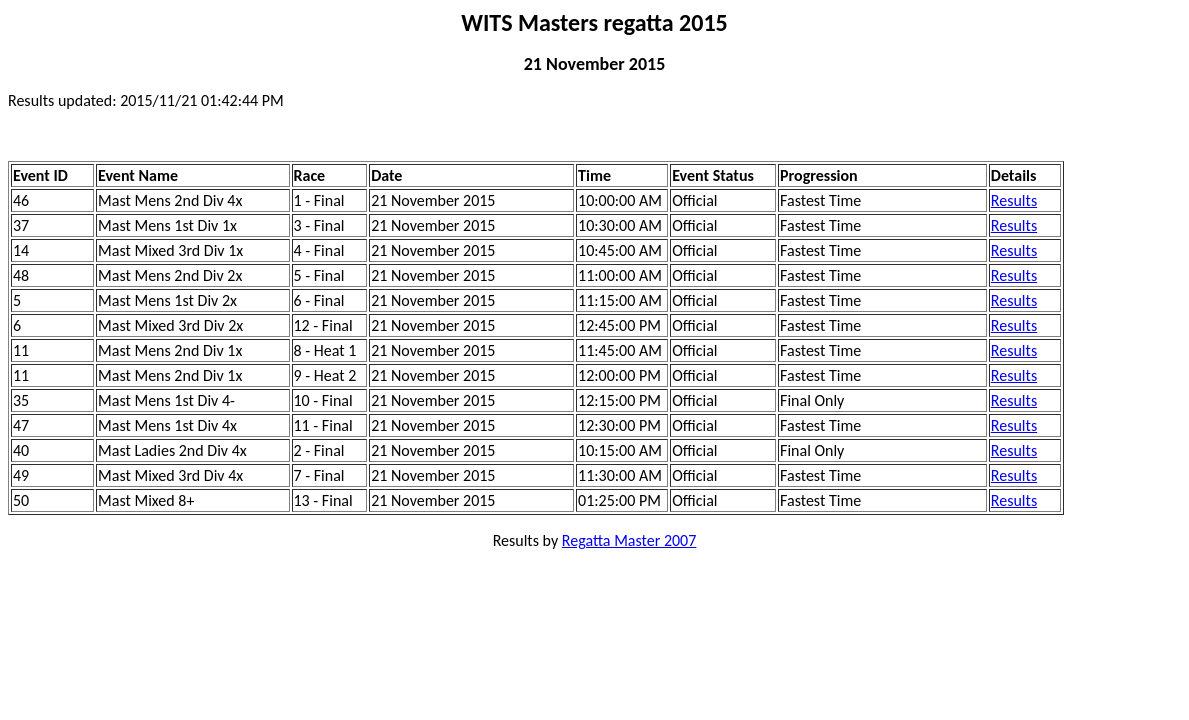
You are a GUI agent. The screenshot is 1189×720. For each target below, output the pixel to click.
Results (1014, 200)
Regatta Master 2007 (629, 540)
